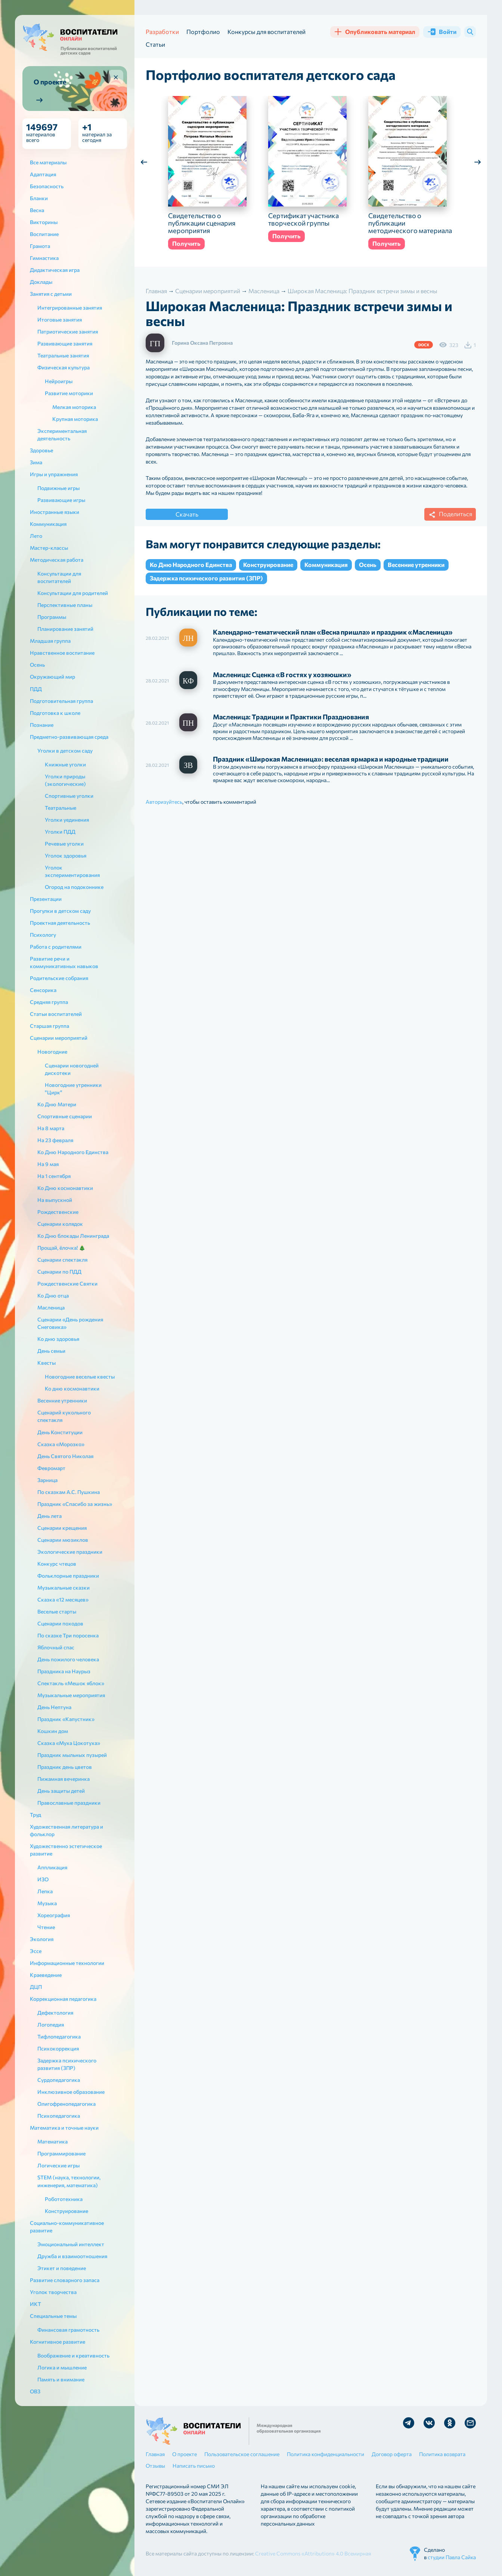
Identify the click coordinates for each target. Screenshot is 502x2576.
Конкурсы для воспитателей (266, 31)
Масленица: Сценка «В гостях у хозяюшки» (282, 674)
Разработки (162, 31)
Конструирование (268, 564)
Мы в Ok (449, 2422)
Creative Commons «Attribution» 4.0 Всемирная (313, 2553)
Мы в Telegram (408, 2422)
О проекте (184, 2454)
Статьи (155, 44)
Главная (155, 2454)
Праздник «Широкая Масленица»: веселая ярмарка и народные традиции (331, 759)
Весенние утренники (416, 564)
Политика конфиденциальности (325, 2454)
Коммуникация (326, 564)
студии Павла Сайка (452, 2557)
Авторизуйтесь (164, 802)
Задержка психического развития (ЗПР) (206, 578)
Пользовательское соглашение (241, 2454)
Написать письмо (194, 2465)
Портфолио (203, 31)
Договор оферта (392, 2454)
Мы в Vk (429, 2422)
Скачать (187, 514)
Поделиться (449, 514)
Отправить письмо (470, 2422)
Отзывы (155, 2465)
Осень (367, 564)
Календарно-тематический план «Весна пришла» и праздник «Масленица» (333, 632)
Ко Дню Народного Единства (191, 564)
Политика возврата (442, 2454)
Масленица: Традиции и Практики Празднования (291, 717)
